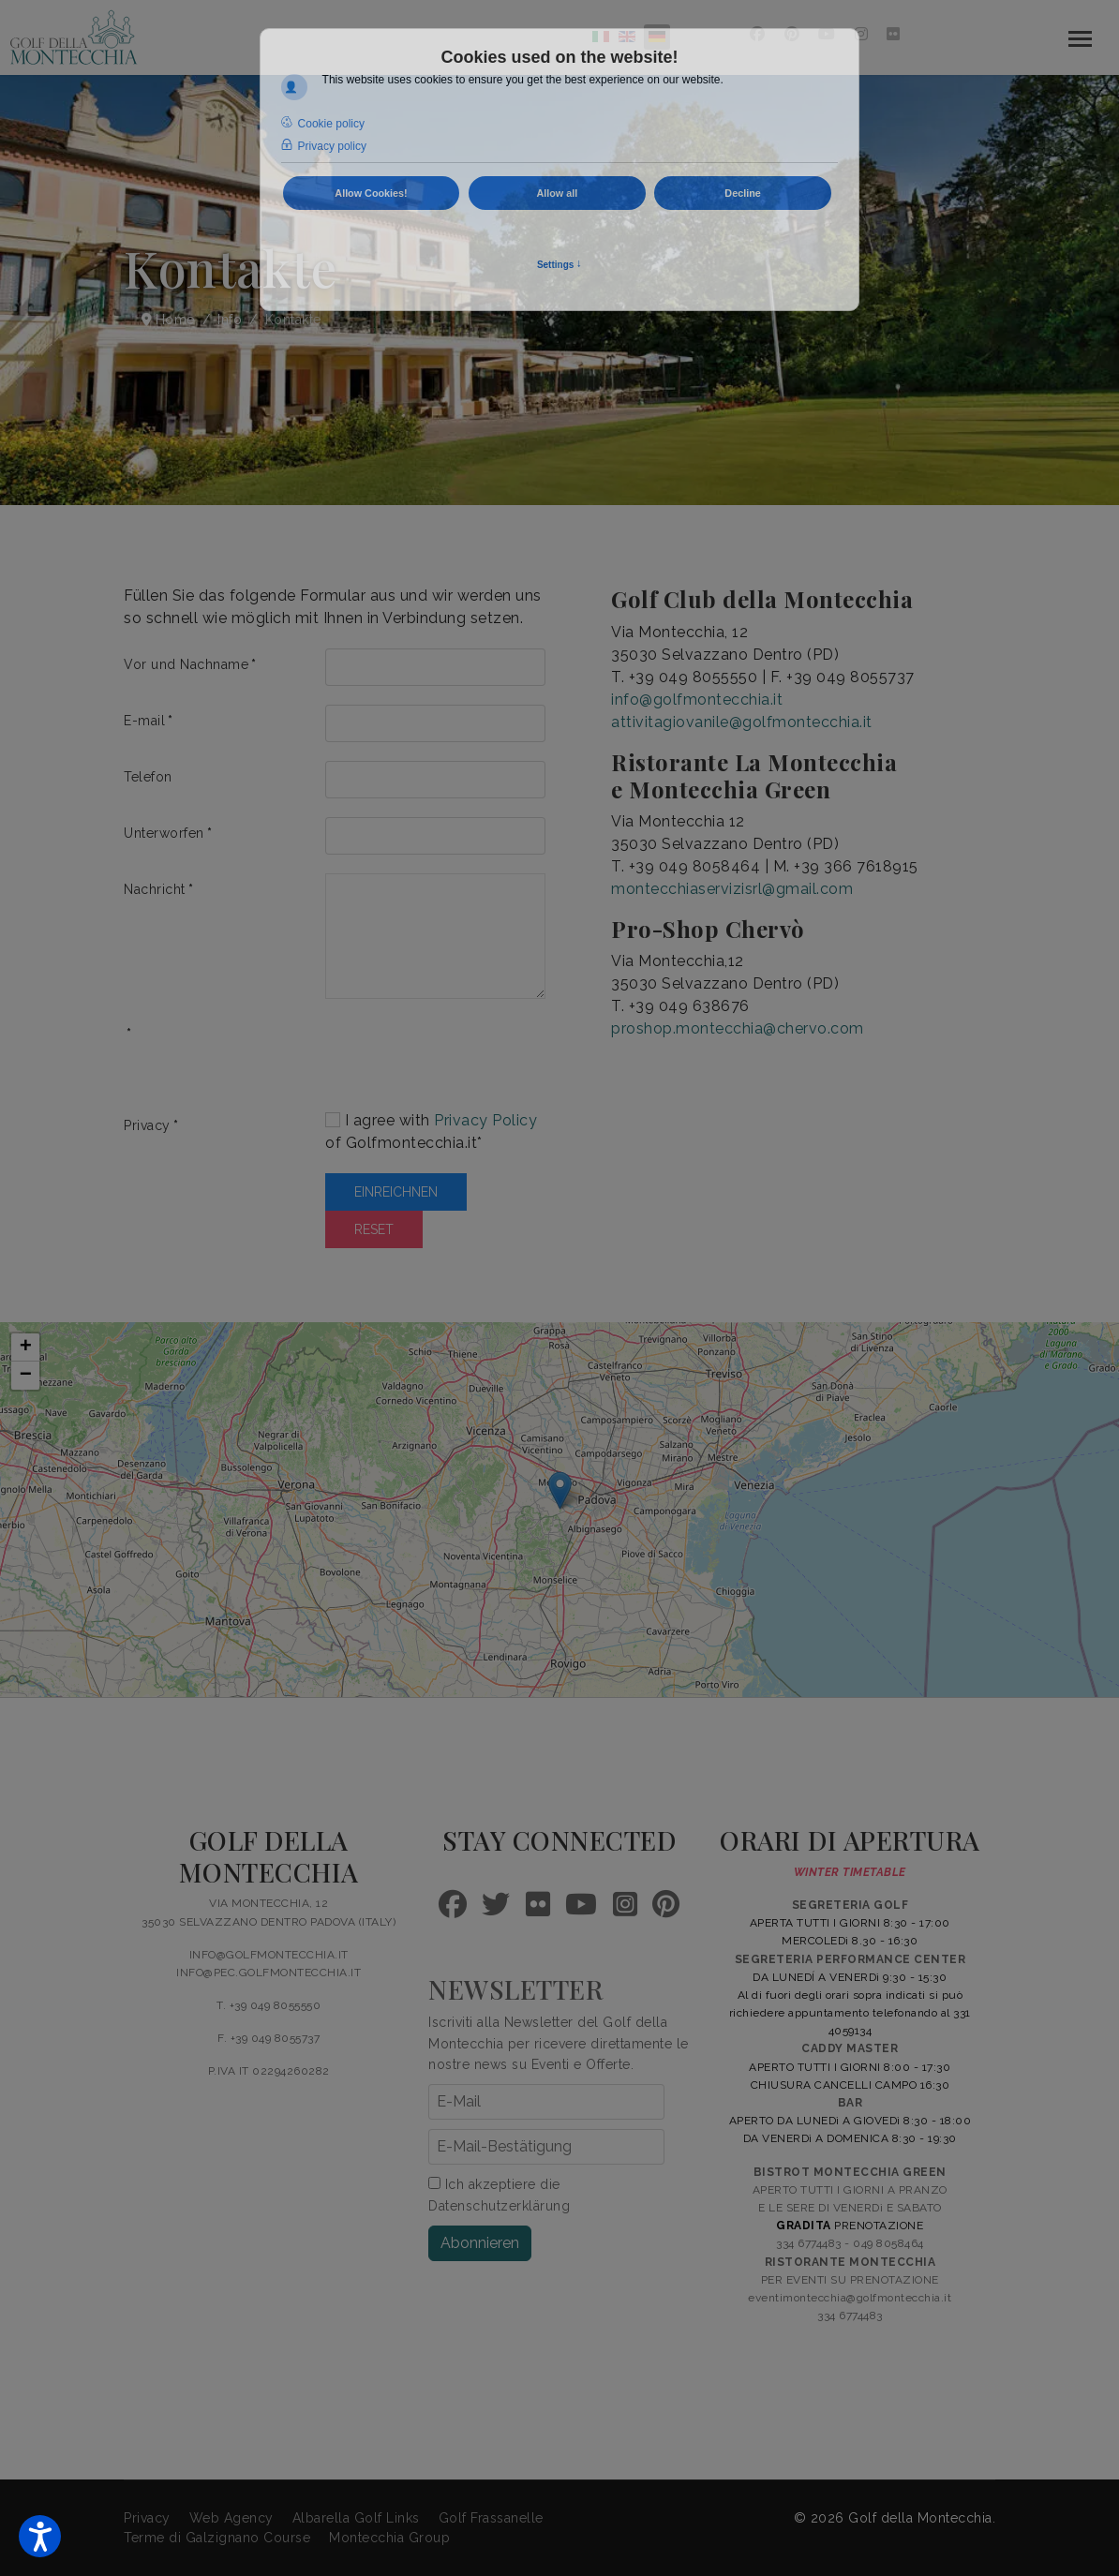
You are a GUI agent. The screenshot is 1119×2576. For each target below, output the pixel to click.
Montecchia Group (389, 2537)
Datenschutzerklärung (499, 2205)
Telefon (148, 776)
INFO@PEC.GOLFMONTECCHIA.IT (268, 1972)
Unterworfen (168, 833)
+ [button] (26, 1347)
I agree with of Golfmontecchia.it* (431, 1131)
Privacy (151, 1125)
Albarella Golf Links (356, 2517)
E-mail (148, 720)
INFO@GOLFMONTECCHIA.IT (269, 1954)
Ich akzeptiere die (499, 2194)
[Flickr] (894, 34)
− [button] (26, 1376)
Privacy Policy (485, 1120)
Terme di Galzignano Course (217, 2537)
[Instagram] (862, 34)
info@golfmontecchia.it (697, 699)
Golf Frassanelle (491, 2517)
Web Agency (231, 2517)
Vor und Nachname (190, 664)
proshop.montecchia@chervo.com (737, 1028)
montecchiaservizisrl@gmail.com (732, 889)
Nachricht (158, 889)
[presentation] (467, 1054)
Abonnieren (479, 2243)
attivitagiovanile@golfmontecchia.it (742, 722)
